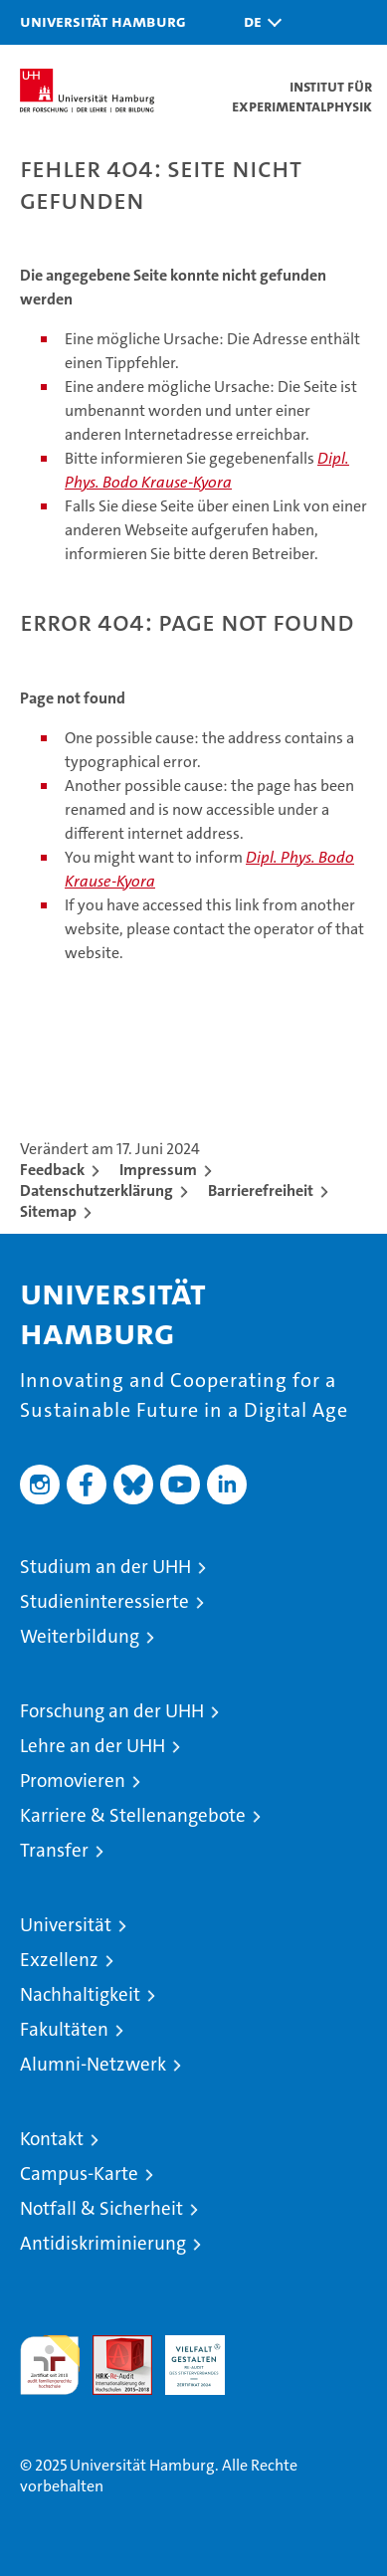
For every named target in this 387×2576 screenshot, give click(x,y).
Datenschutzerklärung (96, 1190)
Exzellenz (59, 1959)
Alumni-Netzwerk (93, 2064)
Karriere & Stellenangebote (133, 1815)
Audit (111, 2345)
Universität (65, 1924)
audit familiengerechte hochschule (50, 2365)
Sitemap (48, 1211)
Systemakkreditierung (267, 2345)
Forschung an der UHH (112, 1710)
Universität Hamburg (103, 21)
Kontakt (52, 2138)
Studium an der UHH (105, 1566)
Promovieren (72, 1780)
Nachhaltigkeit (80, 1994)
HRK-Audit (184, 2356)
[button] (258, 22)
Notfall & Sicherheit (101, 2208)
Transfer (54, 1850)
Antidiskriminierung (103, 2243)
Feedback (52, 1169)
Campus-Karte (79, 2173)
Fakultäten (64, 2029)
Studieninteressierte (104, 1601)
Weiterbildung (79, 1636)
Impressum (158, 1169)
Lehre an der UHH (92, 1745)
